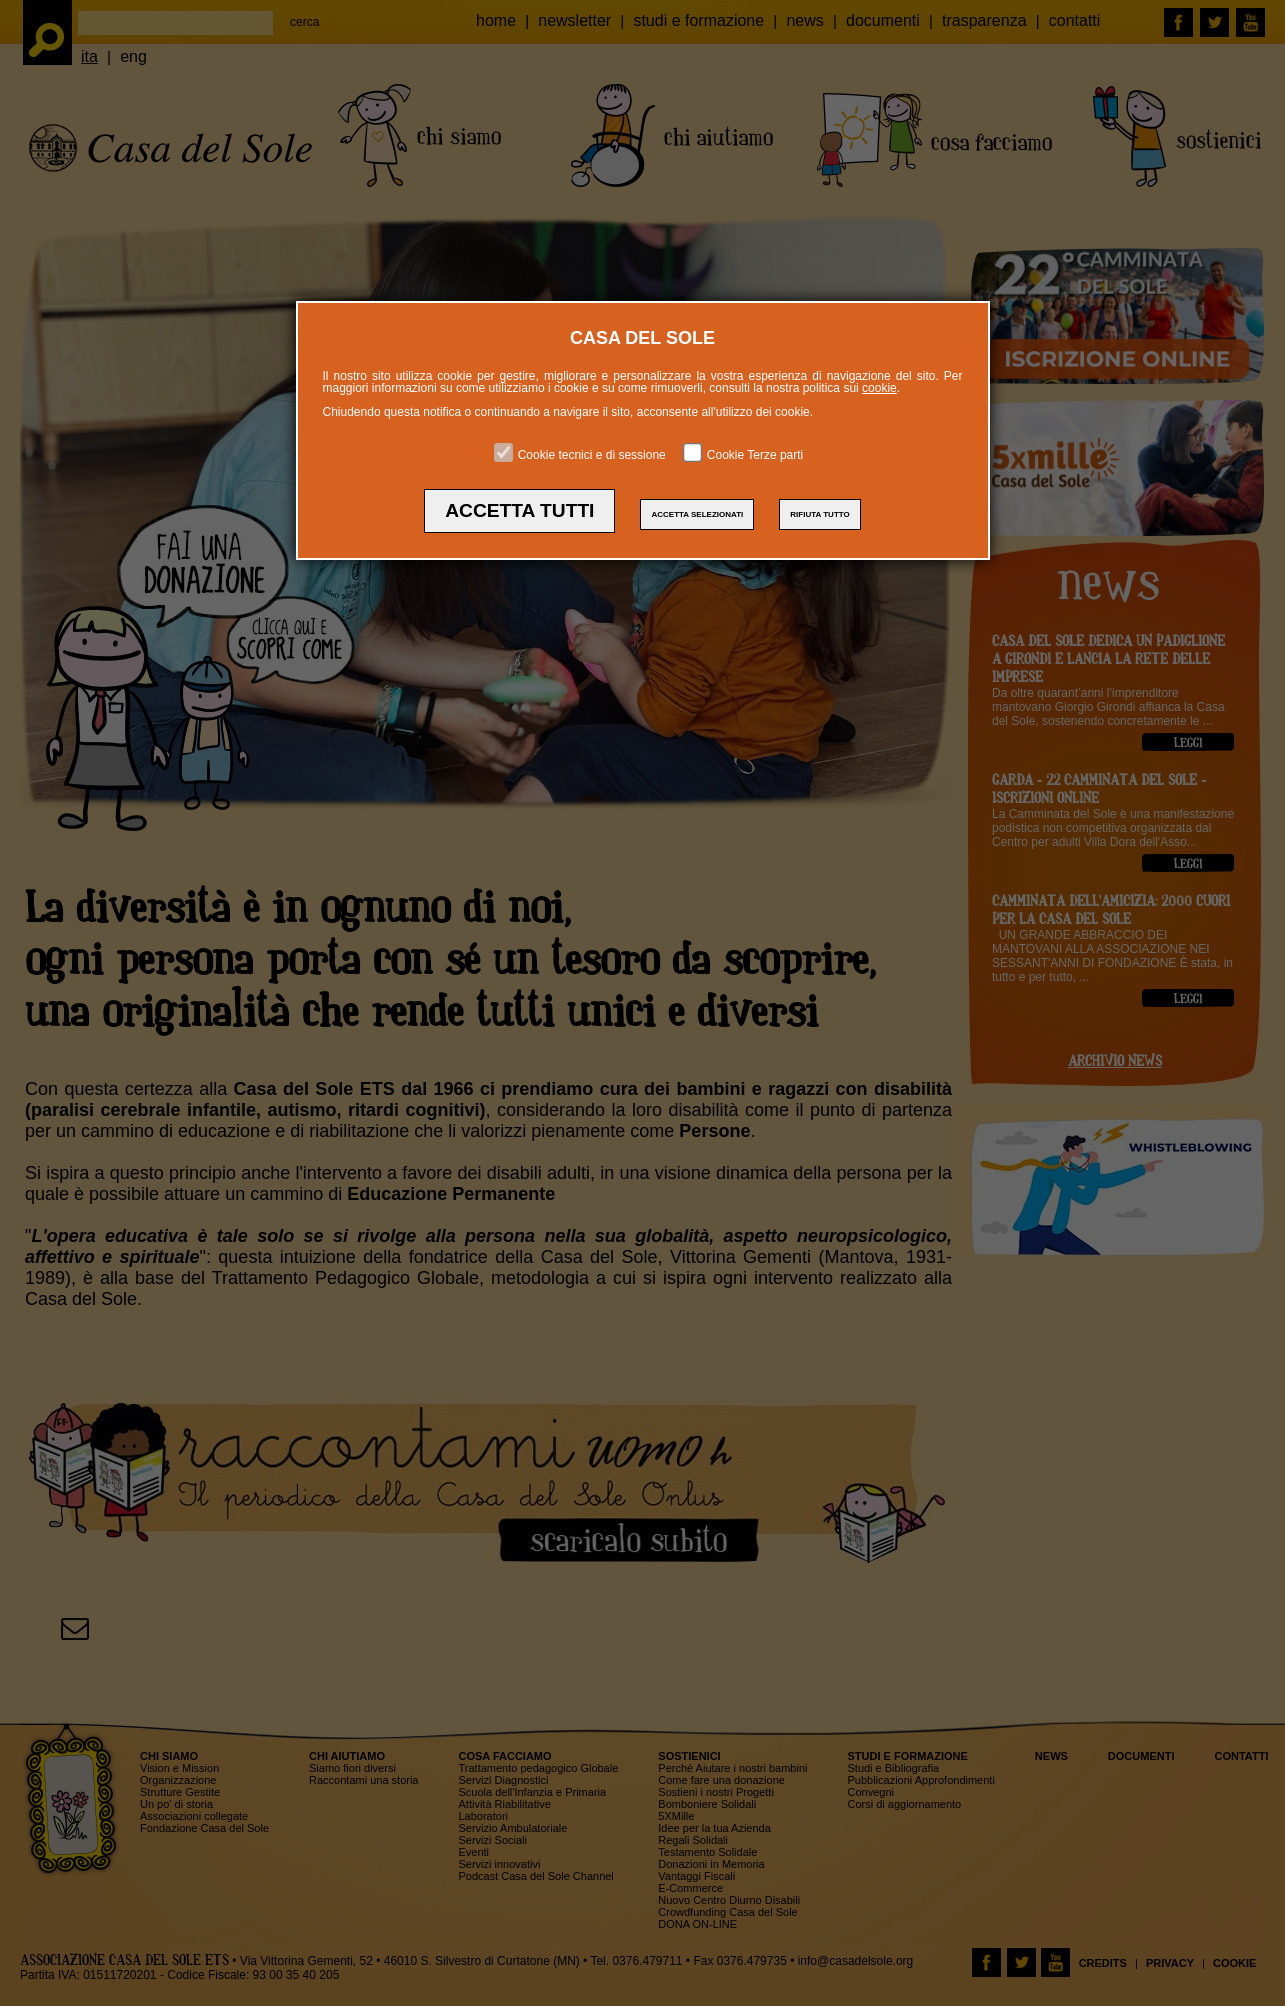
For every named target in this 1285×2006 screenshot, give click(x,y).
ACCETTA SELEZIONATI (697, 514)
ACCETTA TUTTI (519, 510)
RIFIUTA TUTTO (819, 514)
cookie (879, 388)
